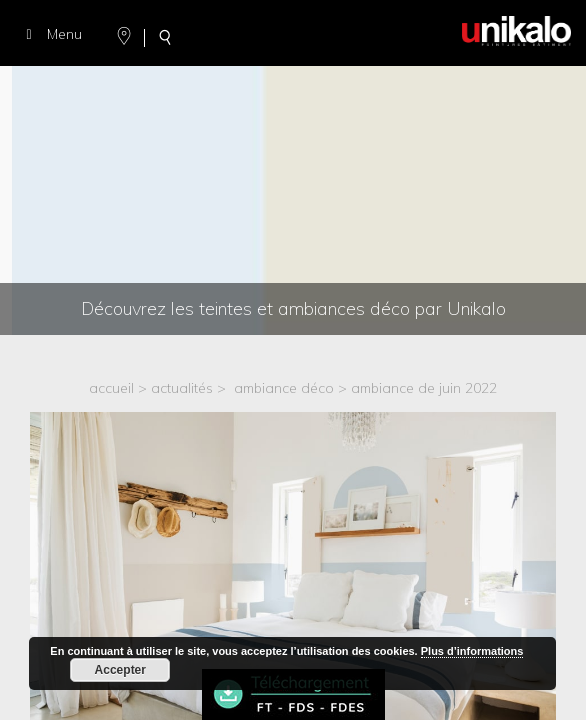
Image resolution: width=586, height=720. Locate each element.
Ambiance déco (284, 388)
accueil (111, 388)
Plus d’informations (472, 651)
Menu (51, 34)
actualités (182, 388)
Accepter (120, 670)
